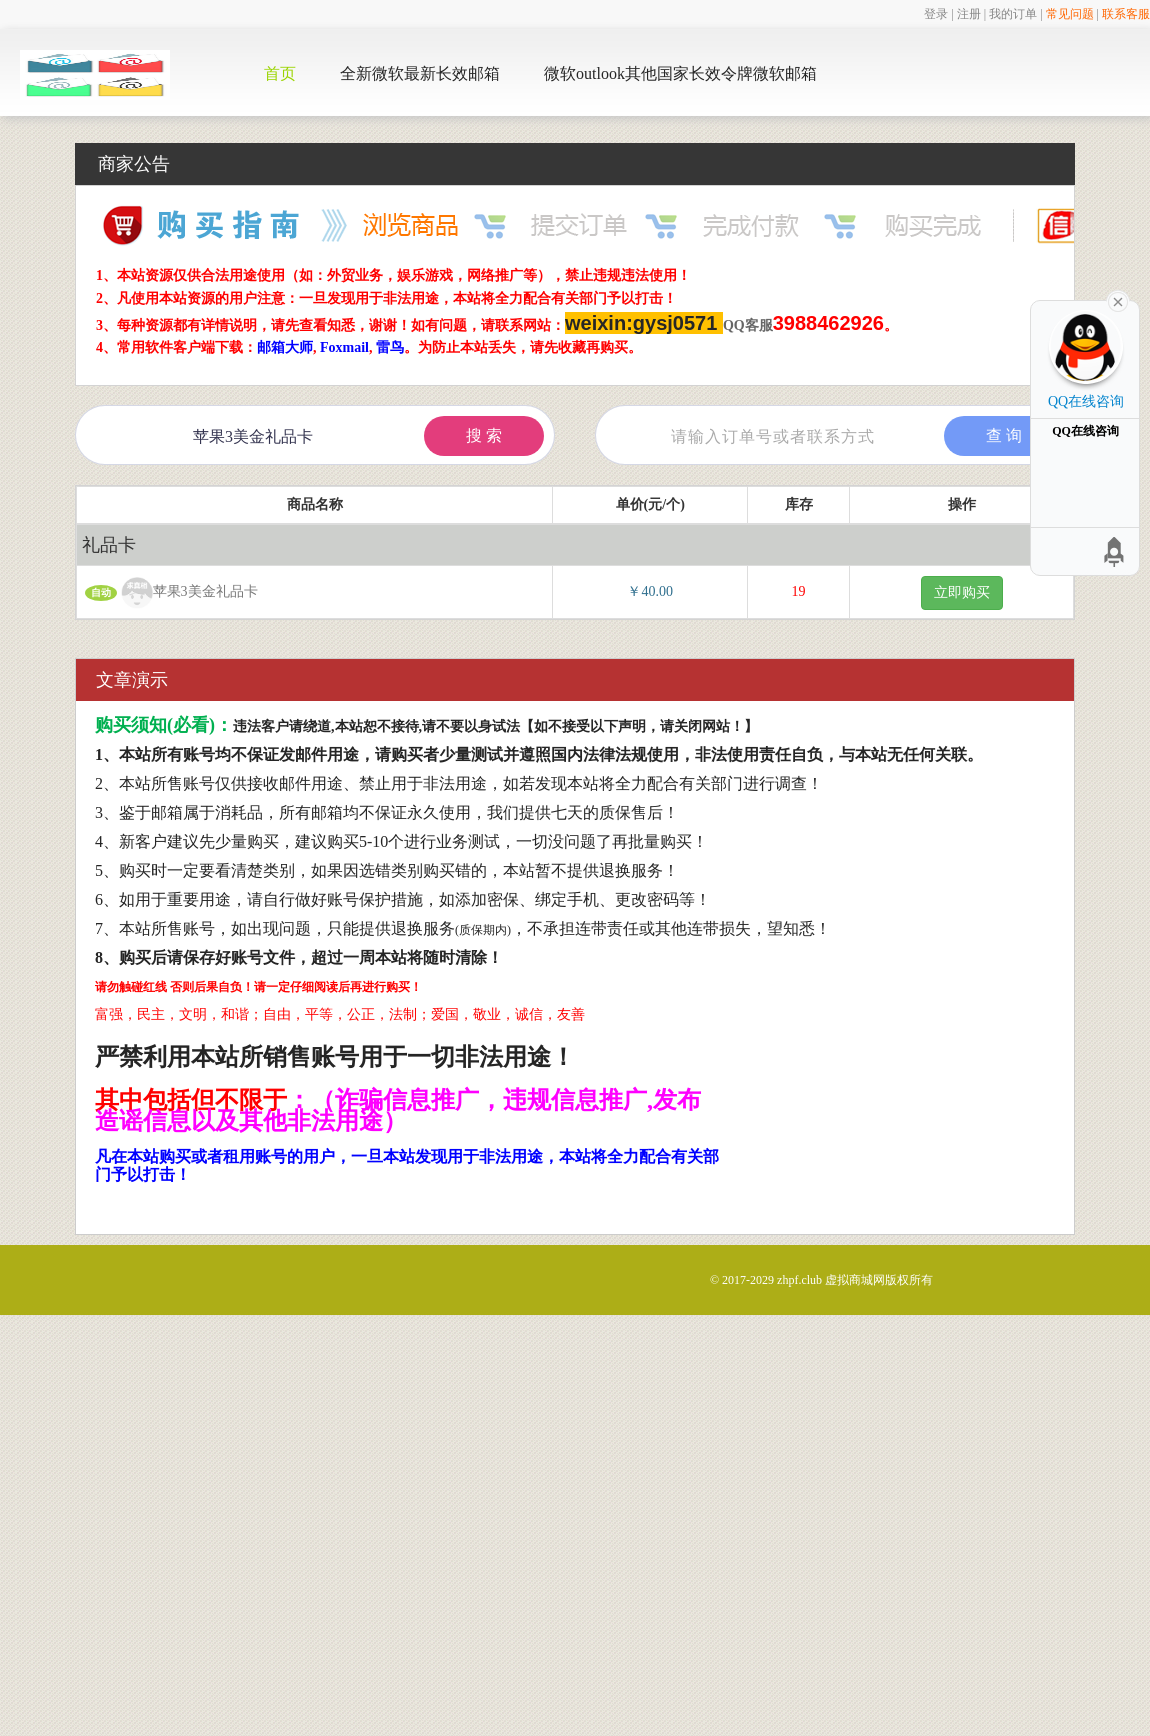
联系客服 (1126, 14)
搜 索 (484, 435)
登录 (936, 14)
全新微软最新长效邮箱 (420, 73)
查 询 (1004, 435)
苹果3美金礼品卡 (182, 593)
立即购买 (962, 592)
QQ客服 (748, 325)
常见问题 (1070, 14)
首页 (280, 73)
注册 (969, 14)
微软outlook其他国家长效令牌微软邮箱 (680, 73)
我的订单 (1013, 14)
